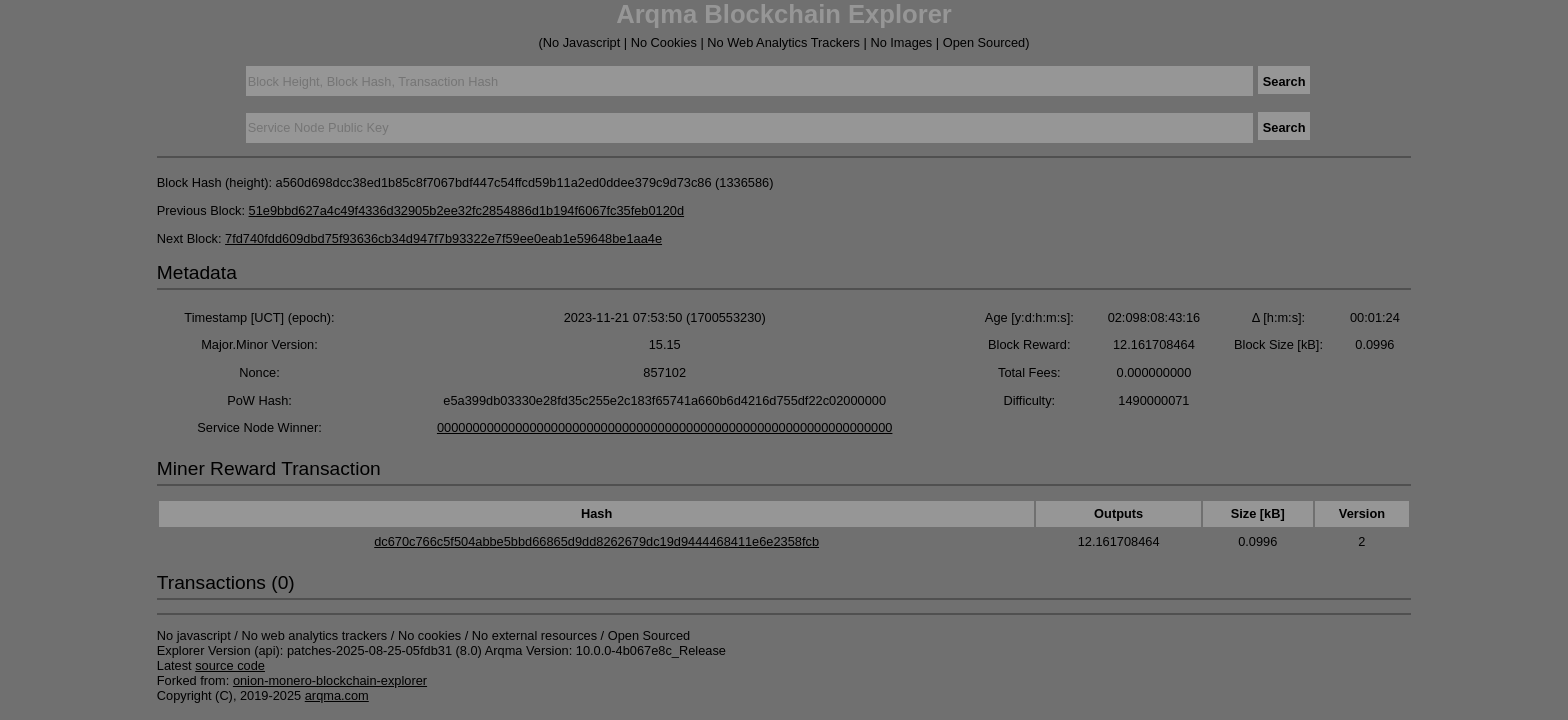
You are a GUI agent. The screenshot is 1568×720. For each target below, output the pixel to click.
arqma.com (337, 695)
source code (230, 665)
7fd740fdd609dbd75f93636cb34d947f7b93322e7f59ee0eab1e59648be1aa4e (443, 238)
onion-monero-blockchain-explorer (330, 680)
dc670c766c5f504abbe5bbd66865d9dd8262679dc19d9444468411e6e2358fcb (596, 541)
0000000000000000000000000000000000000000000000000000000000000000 (665, 427)
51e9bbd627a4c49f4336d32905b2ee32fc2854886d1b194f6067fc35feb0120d (467, 210)
